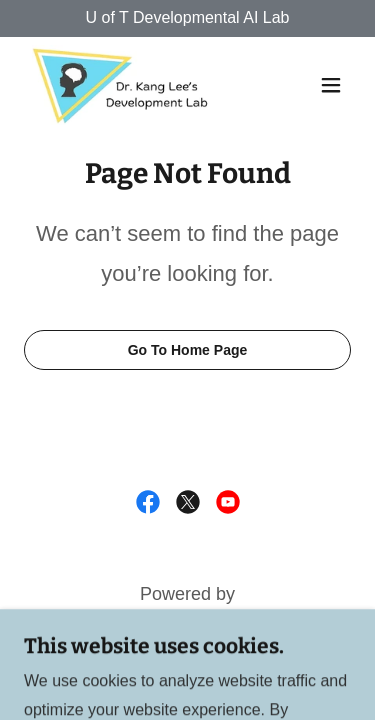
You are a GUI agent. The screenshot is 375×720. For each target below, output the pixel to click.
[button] (331, 85)
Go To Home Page (188, 350)
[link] (123, 85)
